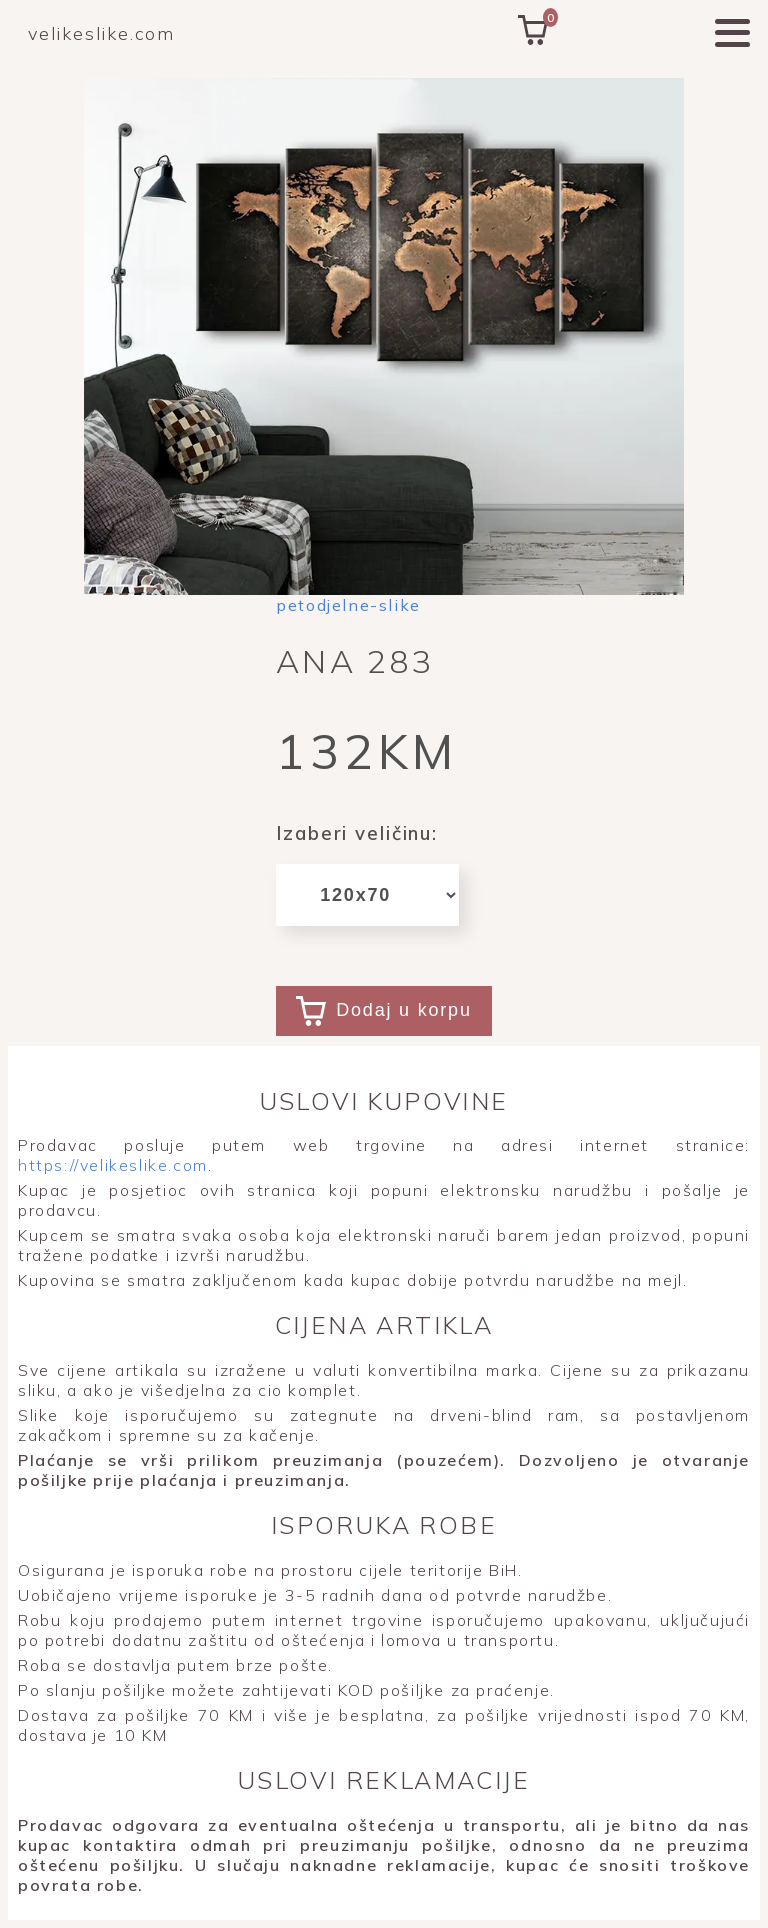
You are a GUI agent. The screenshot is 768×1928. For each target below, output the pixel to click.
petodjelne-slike (348, 605)
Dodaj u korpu (383, 1011)
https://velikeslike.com (113, 1165)
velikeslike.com (101, 33)
